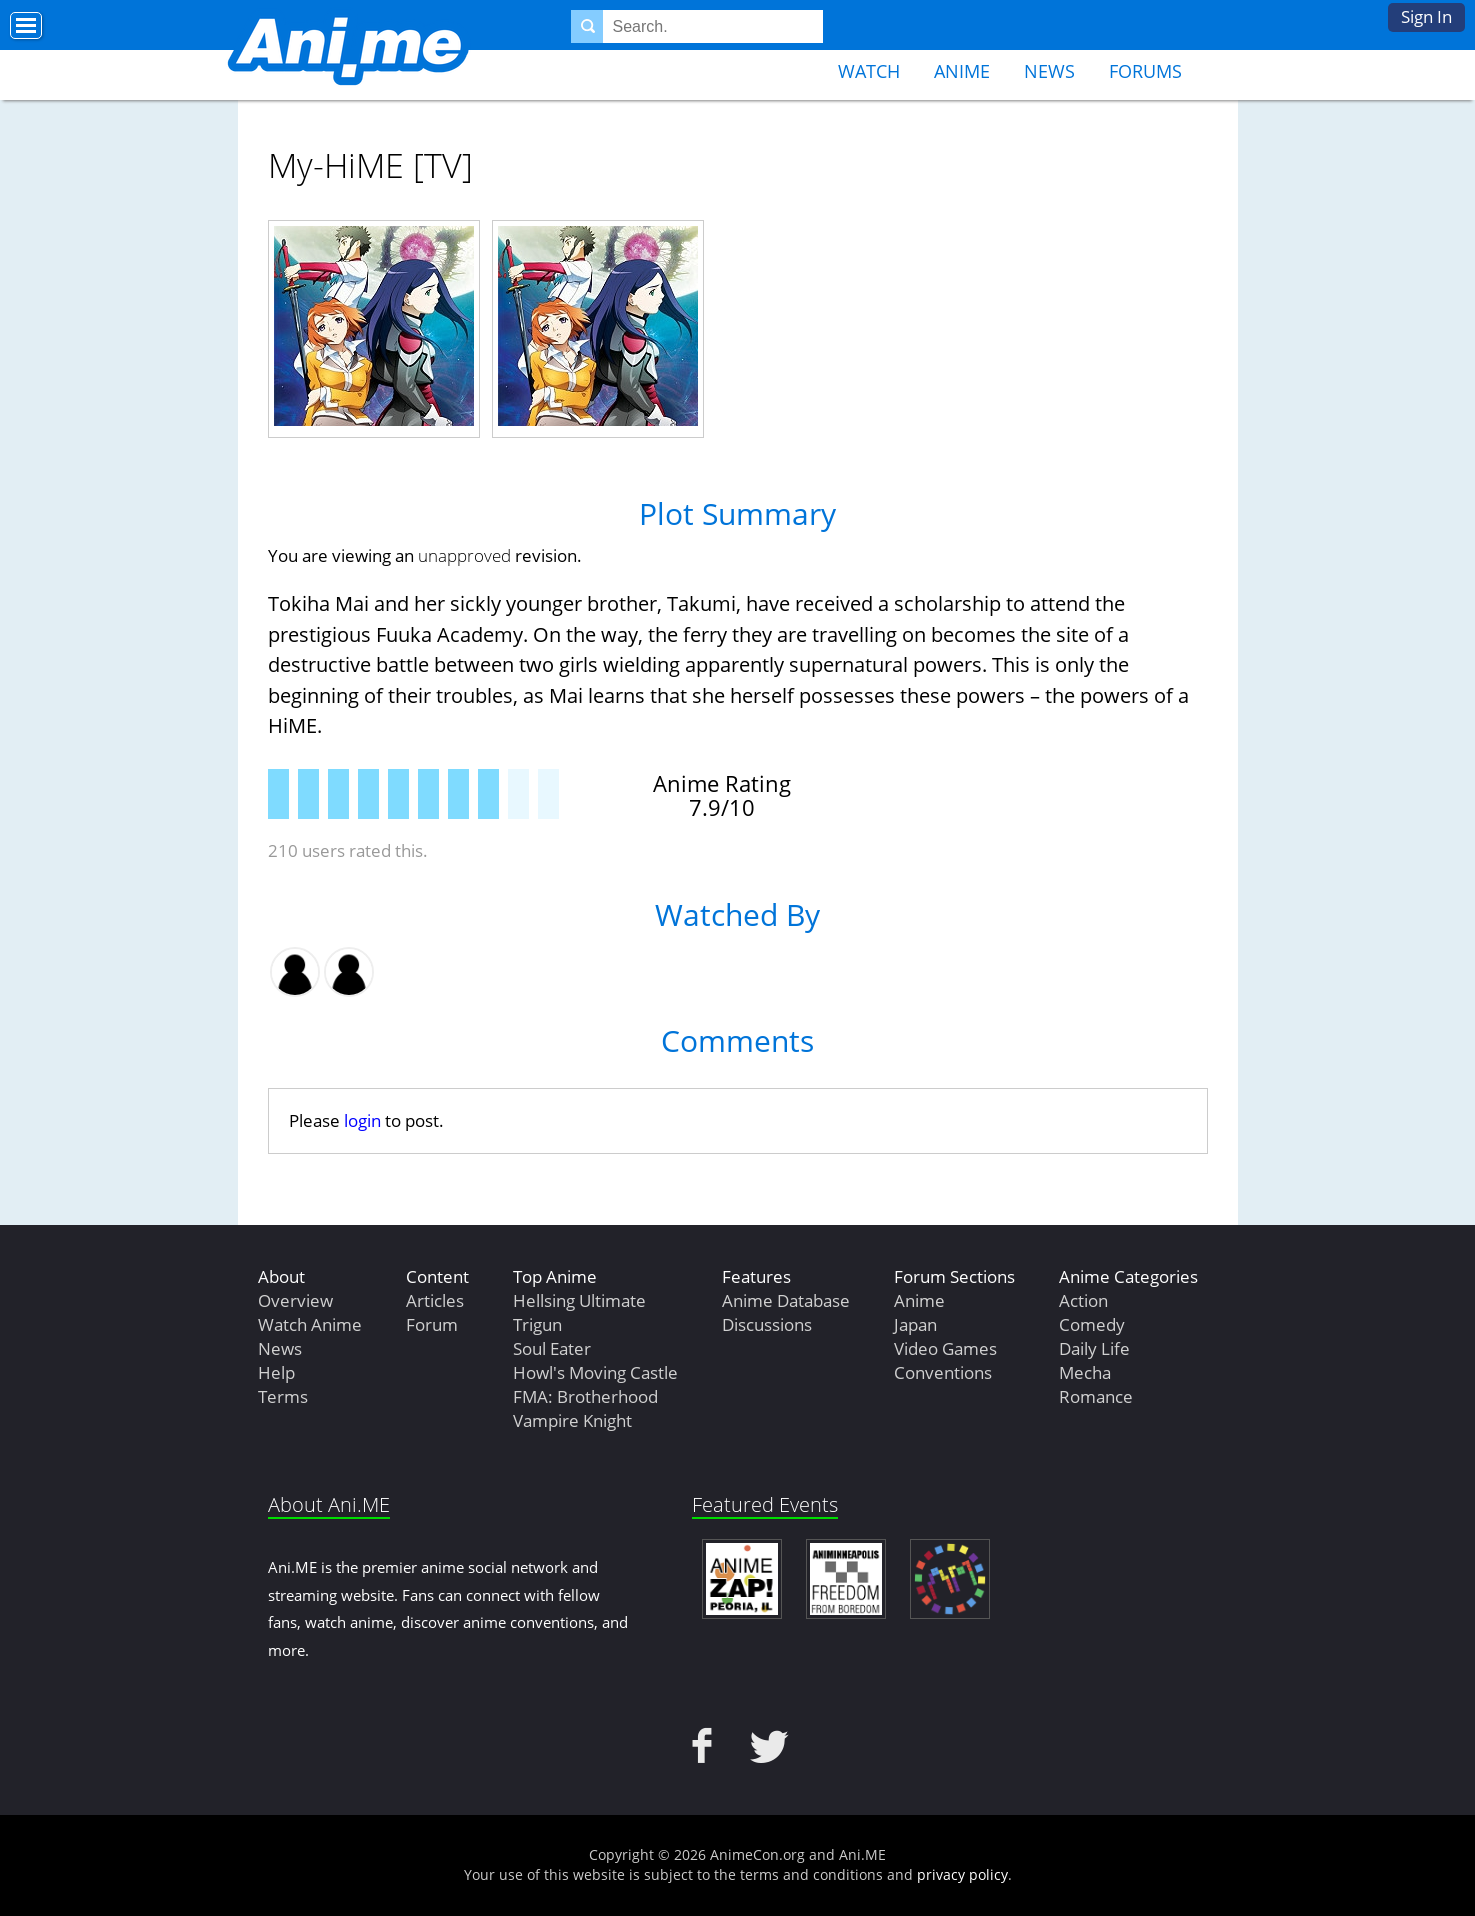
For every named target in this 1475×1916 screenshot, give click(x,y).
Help (276, 1372)
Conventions (943, 1372)
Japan (915, 1324)
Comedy (1092, 1324)
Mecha (1085, 1372)
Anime (962, 71)
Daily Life (1094, 1348)
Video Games (945, 1348)
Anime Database (786, 1300)
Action (1083, 1300)
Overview (295, 1300)
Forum (432, 1324)
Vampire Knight (572, 1420)
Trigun (537, 1324)
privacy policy (962, 1874)
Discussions (767, 1324)
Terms (283, 1396)
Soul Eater (552, 1348)
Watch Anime (310, 1324)
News (1049, 71)
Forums (1145, 71)
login (362, 1120)
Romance (1096, 1396)
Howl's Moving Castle (595, 1372)
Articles (435, 1300)
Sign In (1426, 16)
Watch (869, 71)
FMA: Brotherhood (585, 1396)
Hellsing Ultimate (579, 1300)
